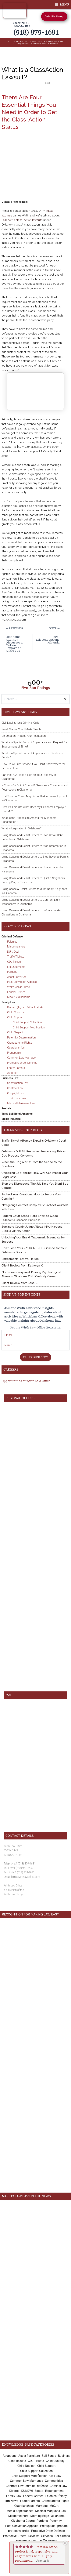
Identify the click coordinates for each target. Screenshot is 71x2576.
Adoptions (9, 2456)
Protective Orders (14, 2536)
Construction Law (17, 1083)
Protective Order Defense (22, 1062)
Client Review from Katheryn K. (22, 1265)
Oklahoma (58, 2516)
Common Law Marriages (26, 2481)
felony (63, 2496)
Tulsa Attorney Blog (22, 1130)
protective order (18, 2531)
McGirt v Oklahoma (18, 997)
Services (47, 2536)
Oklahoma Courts (23, 2521)
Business (64, 2456)
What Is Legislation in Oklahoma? (21, 828)
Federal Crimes (16, 992)
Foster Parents (16, 1068)
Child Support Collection (27, 1022)
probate (62, 2526)
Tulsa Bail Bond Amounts (17, 1113)
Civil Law (55, 2476)
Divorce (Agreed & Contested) (25, 1007)
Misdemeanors (16, 946)
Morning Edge (39, 2516)
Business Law (10, 1078)
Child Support (15, 1017)
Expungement (54, 2491)
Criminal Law (58, 2486)
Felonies (12, 941)
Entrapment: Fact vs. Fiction (20, 1259)
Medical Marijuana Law (21, 1103)
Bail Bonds (49, 2456)
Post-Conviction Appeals (22, 982)
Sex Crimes (62, 2536)
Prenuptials (14, 1052)
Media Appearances (20, 2511)
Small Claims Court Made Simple (21, 729)
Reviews (33, 2536)
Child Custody (15, 1012)
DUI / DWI (13, 951)
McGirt (54, 2506)
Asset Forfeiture (16, 977)
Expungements (16, 967)
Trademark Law (16, 1098)
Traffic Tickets (15, 956)
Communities (54, 2481)
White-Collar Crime (18, 987)
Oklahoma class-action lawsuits (22, 220)
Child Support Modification (29, 1027)
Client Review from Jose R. (20, 1283)
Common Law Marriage (21, 1057)
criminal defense (37, 2486)
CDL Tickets (14, 961)
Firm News (11, 2501)
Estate (39, 2491)
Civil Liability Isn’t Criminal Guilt (20, 722)
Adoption (12, 1072)
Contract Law (15, 1088)
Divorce (14, 2491)
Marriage (42, 2506)
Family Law (8, 1002)
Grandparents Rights (19, 1042)
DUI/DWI (27, 2491)
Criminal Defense (12, 936)
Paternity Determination (21, 1037)
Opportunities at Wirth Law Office (26, 1381)
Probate (6, 1108)
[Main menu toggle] (61, 4)
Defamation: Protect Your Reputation (24, 735)
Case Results (17, 2461)
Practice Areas (17, 926)
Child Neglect (15, 1032)
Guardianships (16, 1047)
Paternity (56, 2521)
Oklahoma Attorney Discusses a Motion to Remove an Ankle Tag (14, 644)
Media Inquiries (11, 1119)
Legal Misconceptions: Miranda (48, 640)
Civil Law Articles (20, 712)
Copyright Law (16, 1093)
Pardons (12, 971)
